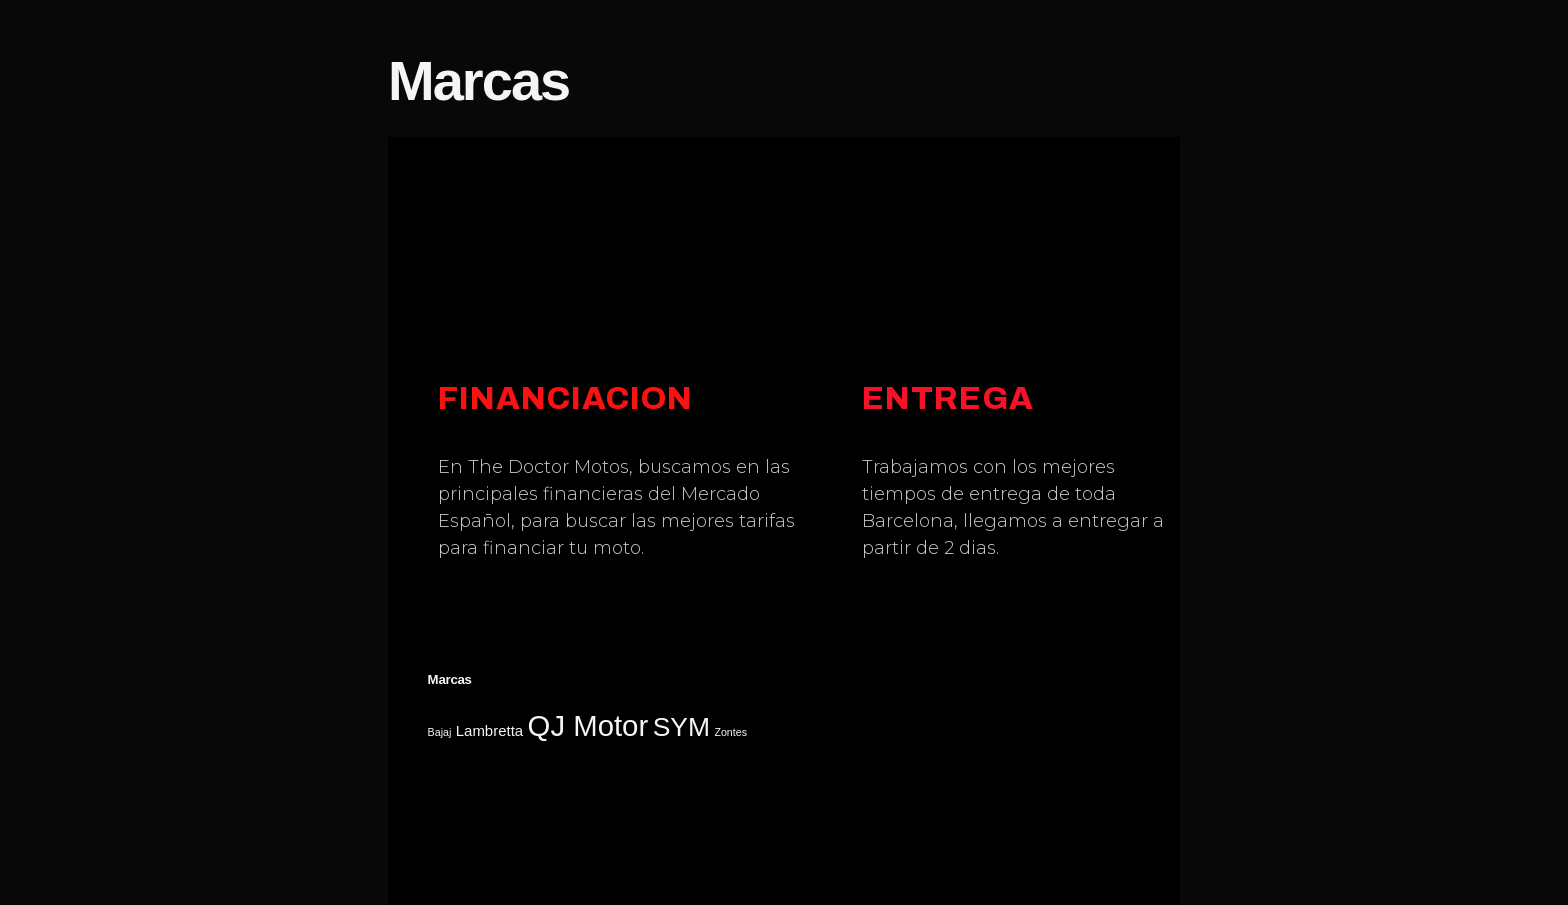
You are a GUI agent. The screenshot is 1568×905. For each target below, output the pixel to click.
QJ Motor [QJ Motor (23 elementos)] (588, 725)
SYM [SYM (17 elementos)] (681, 727)
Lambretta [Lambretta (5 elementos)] (489, 730)
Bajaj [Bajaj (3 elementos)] (440, 732)
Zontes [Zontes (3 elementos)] (730, 732)
